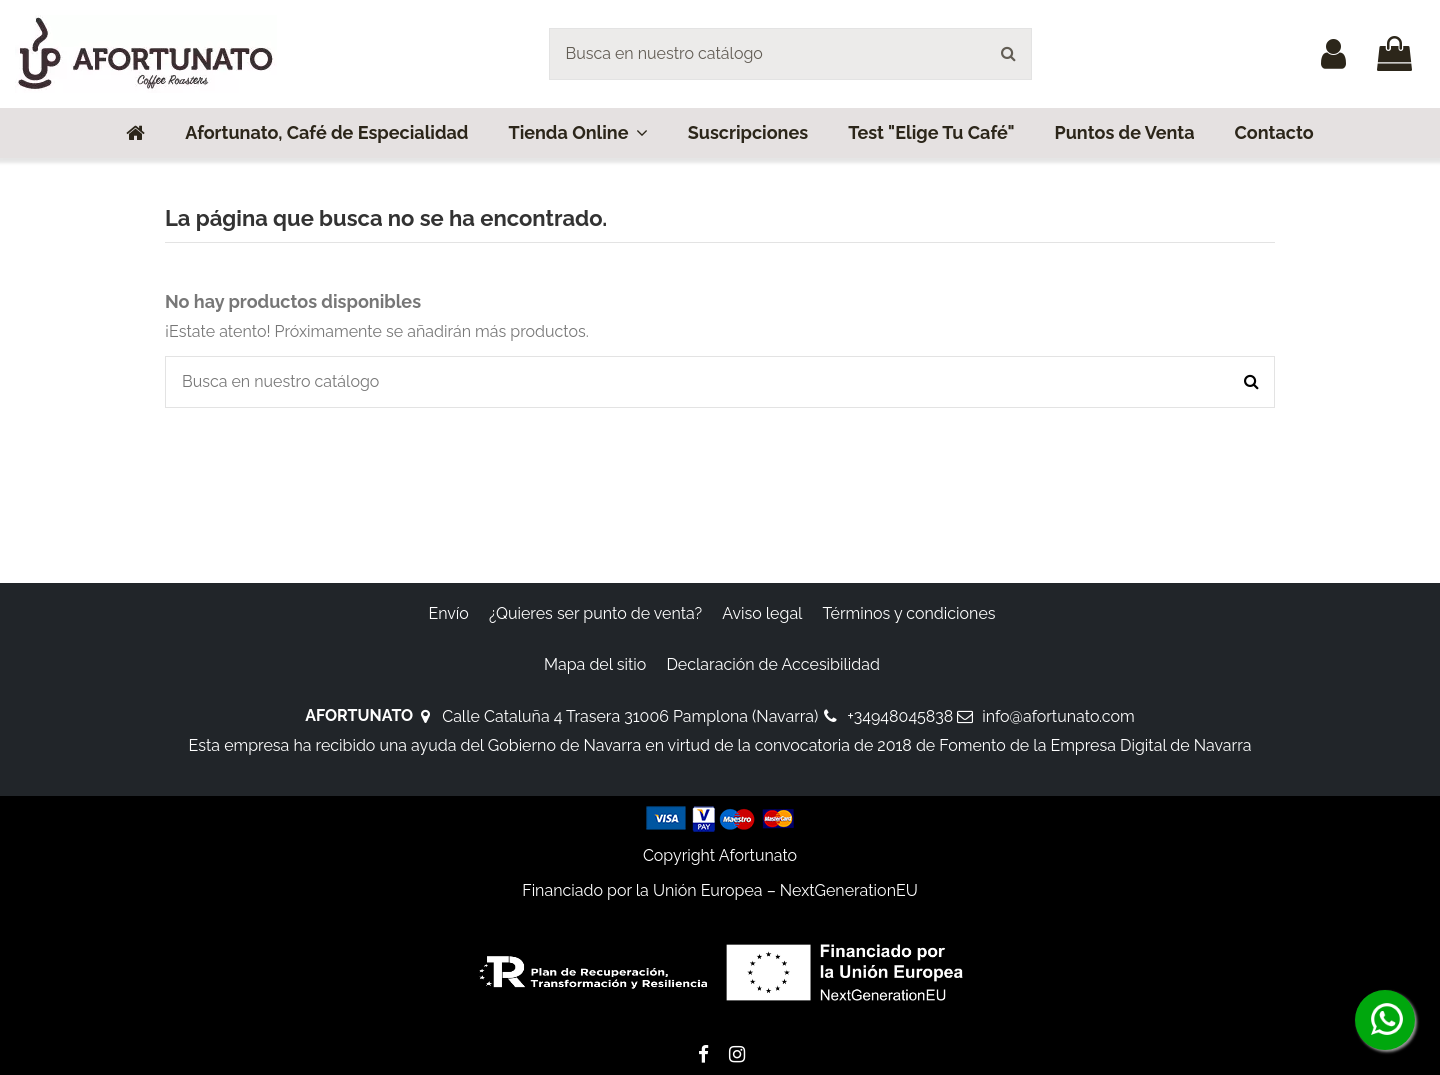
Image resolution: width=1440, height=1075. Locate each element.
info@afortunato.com (1058, 716)
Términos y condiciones (909, 613)
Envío (448, 613)
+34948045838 (900, 716)
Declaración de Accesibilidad (773, 664)
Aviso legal (762, 613)
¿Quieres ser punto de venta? (595, 613)
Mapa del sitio (595, 664)
